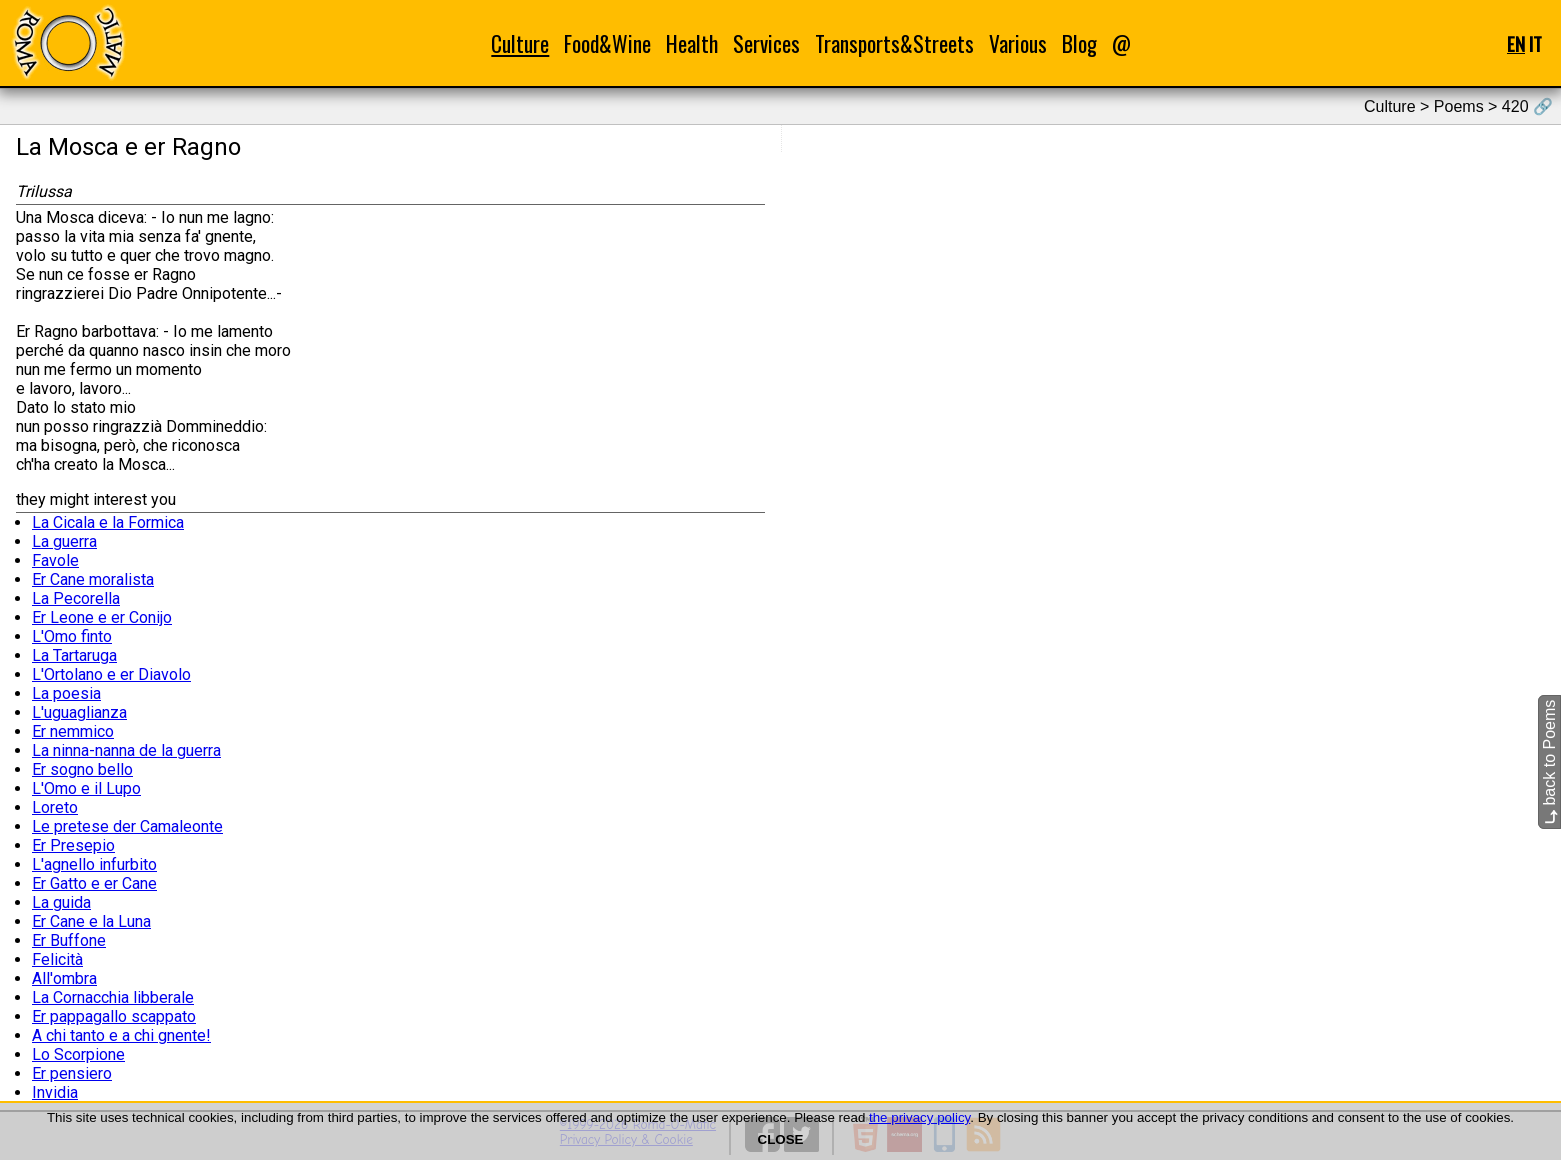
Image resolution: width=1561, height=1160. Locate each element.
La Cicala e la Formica (108, 522)
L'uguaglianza (79, 712)
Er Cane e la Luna (91, 921)
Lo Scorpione (78, 1054)
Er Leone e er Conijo (102, 617)
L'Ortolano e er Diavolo (111, 674)
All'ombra (64, 978)
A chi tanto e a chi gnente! (121, 1035)
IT (1535, 43)
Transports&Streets (894, 43)
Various (1018, 43)
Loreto (55, 807)
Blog (1079, 43)
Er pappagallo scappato (114, 1016)
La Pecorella (76, 598)
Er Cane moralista (93, 579)
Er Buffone (69, 940)
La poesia (66, 693)
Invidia (55, 1092)
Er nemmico (73, 731)
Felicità (57, 959)
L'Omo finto (72, 636)
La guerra (64, 541)
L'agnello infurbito (94, 864)
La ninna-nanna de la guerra (126, 750)
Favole (55, 560)
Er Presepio (73, 845)
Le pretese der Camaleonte (127, 826)
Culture (520, 43)
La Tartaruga (74, 655)
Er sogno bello (82, 769)
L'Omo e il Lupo (86, 788)
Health (692, 43)
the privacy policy (919, 1117)
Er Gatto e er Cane (94, 883)
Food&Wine (607, 43)
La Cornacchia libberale (113, 997)
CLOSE (781, 1139)
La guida (61, 902)
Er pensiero (72, 1073)
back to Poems (1549, 762)
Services (766, 43)
